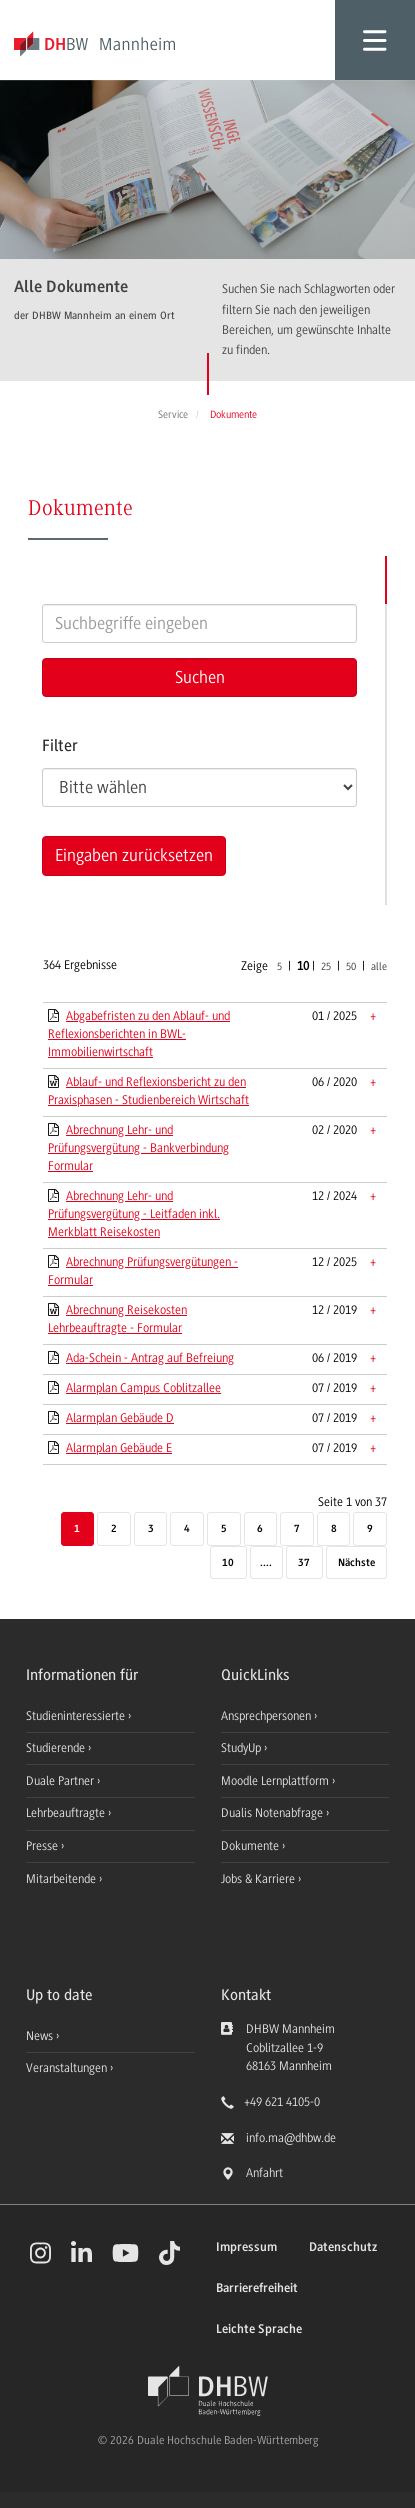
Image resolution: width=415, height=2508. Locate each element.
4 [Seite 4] (187, 1529)
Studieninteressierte (77, 1716)
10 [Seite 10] (228, 1563)
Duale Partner (61, 1781)
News (39, 2036)
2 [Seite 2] (114, 1529)
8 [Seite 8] (334, 1529)
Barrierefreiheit (257, 2288)
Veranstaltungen (66, 2068)
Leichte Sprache (259, 2329)
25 (326, 966)
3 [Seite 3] (151, 1529)
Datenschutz (343, 2247)
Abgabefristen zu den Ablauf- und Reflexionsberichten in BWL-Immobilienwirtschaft (139, 1034)
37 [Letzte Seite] (304, 1563)
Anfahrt (264, 2173)
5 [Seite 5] (224, 1529)
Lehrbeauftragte (67, 1813)
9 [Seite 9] (370, 1529)
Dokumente (251, 1846)
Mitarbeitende (62, 1879)
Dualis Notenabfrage (273, 1813)
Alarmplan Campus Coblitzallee (143, 1388)
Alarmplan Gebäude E (119, 1448)
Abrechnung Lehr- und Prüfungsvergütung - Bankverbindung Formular (138, 1148)
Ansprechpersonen (267, 1716)
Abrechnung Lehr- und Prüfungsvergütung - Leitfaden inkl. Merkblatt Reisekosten (134, 1214)
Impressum (246, 2247)
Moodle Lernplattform (276, 1781)
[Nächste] (356, 1564)
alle (379, 966)
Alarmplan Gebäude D (120, 1418)
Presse (43, 1846)
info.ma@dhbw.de (291, 2138)
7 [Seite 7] (297, 1529)
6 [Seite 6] (260, 1529)
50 (351, 966)
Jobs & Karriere (259, 1879)
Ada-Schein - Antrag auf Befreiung (150, 1358)
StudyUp (242, 1748)
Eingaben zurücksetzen (134, 855)
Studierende (57, 1748)
